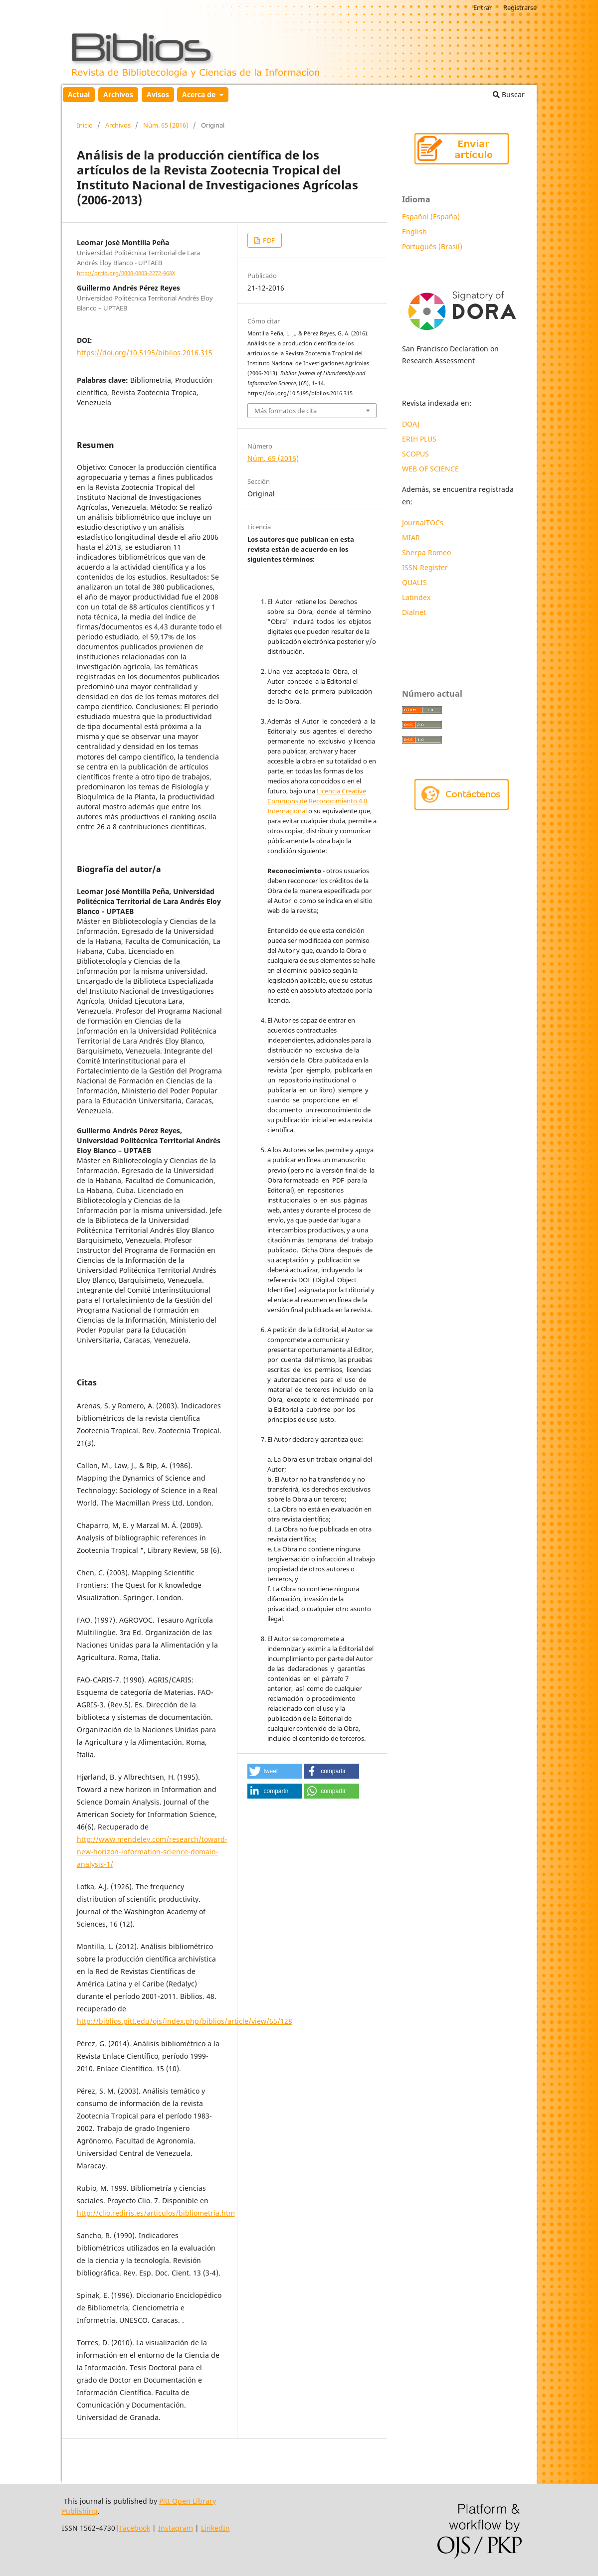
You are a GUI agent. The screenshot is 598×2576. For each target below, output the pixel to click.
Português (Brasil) (432, 246)
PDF (268, 240)
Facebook (134, 2528)
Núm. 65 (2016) (166, 125)
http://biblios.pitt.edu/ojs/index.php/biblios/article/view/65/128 (184, 2021)
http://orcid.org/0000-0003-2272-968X (126, 273)
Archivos (118, 94)
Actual (79, 94)
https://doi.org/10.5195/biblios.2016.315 (144, 352)
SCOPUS (415, 453)
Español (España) (431, 216)
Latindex (417, 597)
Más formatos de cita (285, 410)
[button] (274, 1771)
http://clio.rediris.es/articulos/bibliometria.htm (156, 2213)
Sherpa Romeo (426, 552)
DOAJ (410, 424)
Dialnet (414, 612)
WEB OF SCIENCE (430, 468)
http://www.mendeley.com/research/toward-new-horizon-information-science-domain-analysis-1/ (152, 1851)
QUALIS (414, 582)
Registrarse (520, 7)
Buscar (509, 94)
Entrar (482, 7)
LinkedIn (215, 2528)
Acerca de (199, 94)
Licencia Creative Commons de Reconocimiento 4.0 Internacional (317, 800)
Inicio (85, 125)
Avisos (158, 94)
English (414, 231)
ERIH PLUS (419, 439)
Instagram (175, 2528)
